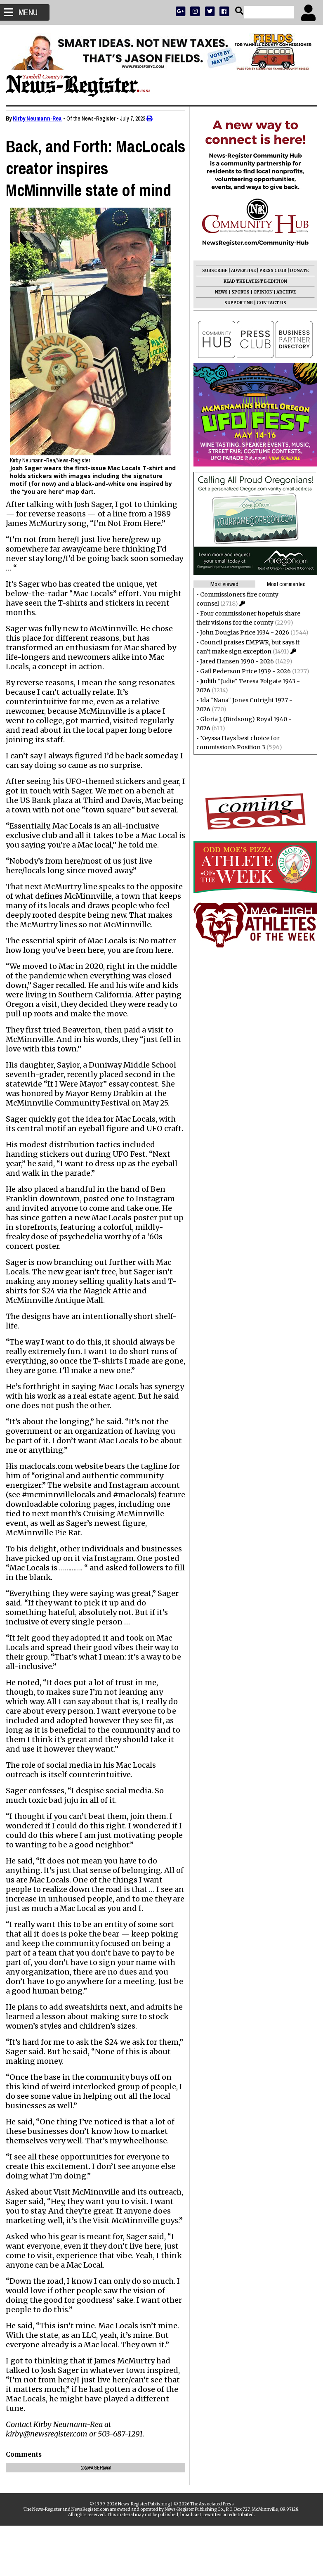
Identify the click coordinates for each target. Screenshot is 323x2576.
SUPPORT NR (236, 302)
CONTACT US (269, 302)
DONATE (297, 270)
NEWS (218, 292)
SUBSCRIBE (212, 270)
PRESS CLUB (270, 270)
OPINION (260, 292)
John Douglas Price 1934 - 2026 (242, 632)
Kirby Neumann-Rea (39, 118)
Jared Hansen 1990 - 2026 (234, 661)
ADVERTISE (241, 270)
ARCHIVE (283, 292)
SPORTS (238, 292)
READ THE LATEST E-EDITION (253, 281)
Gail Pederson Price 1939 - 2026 (243, 671)
